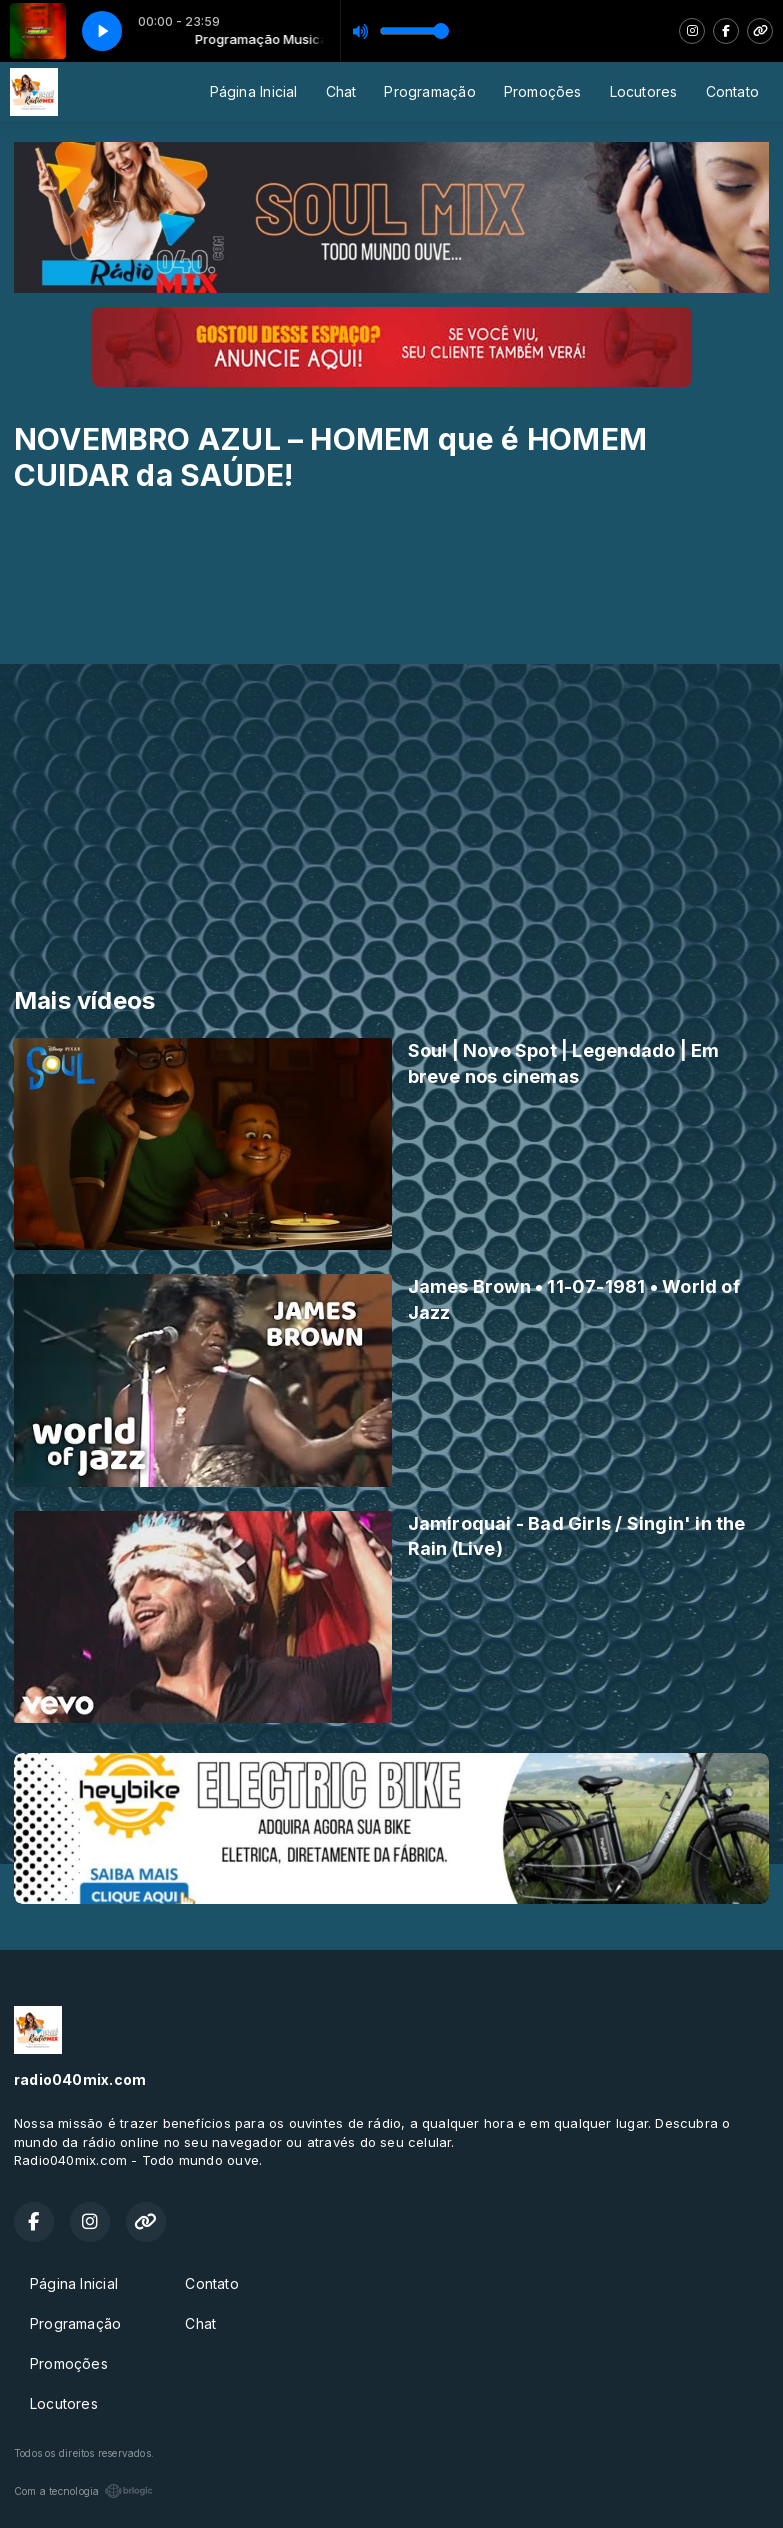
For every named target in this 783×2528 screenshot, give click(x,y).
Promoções (543, 91)
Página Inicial (254, 91)
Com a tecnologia (83, 2491)
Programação (429, 91)
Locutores (644, 91)
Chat (341, 91)
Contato (732, 91)
